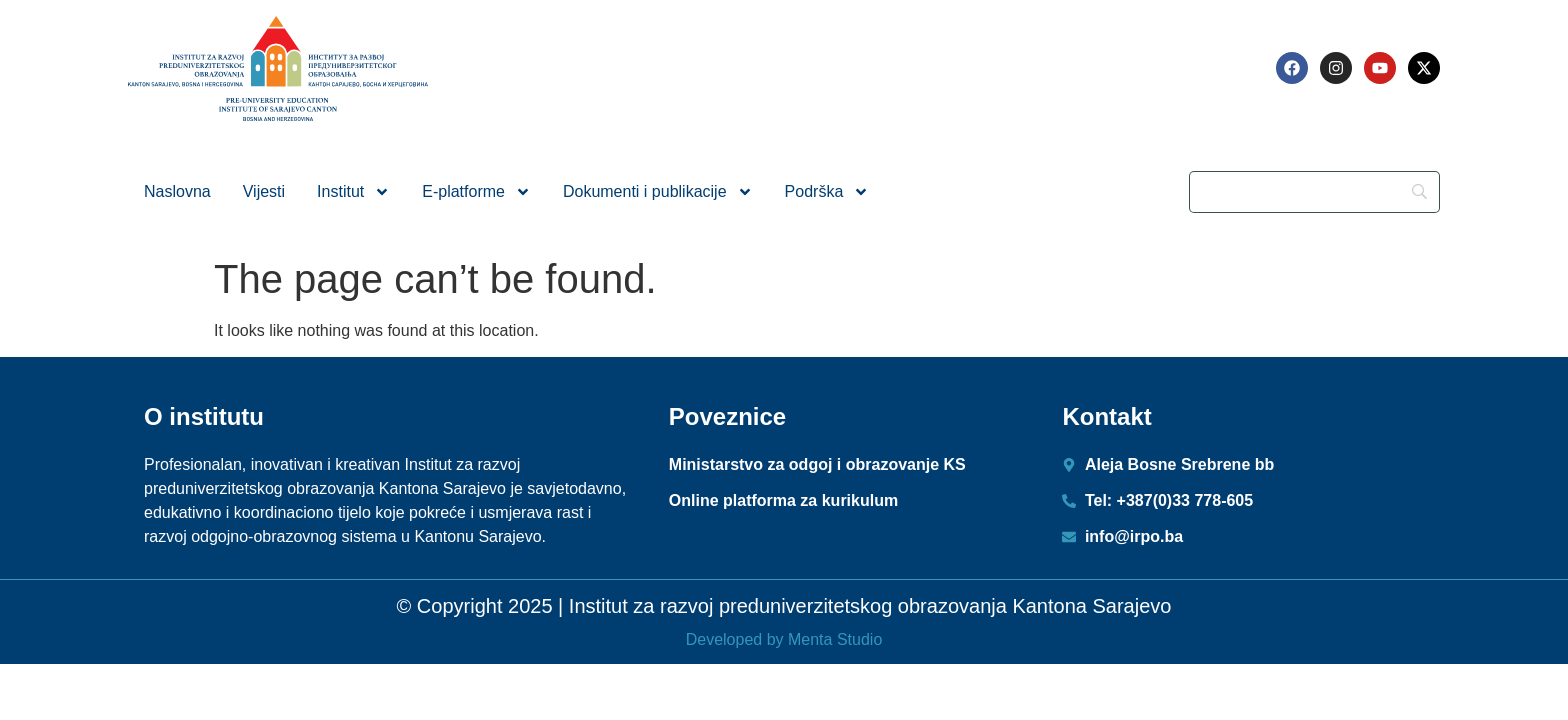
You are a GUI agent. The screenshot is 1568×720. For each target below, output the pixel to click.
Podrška (827, 192)
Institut (353, 192)
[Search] (1314, 192)
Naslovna (177, 191)
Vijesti (264, 191)
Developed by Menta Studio (784, 639)
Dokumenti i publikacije (658, 192)
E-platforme (476, 192)
